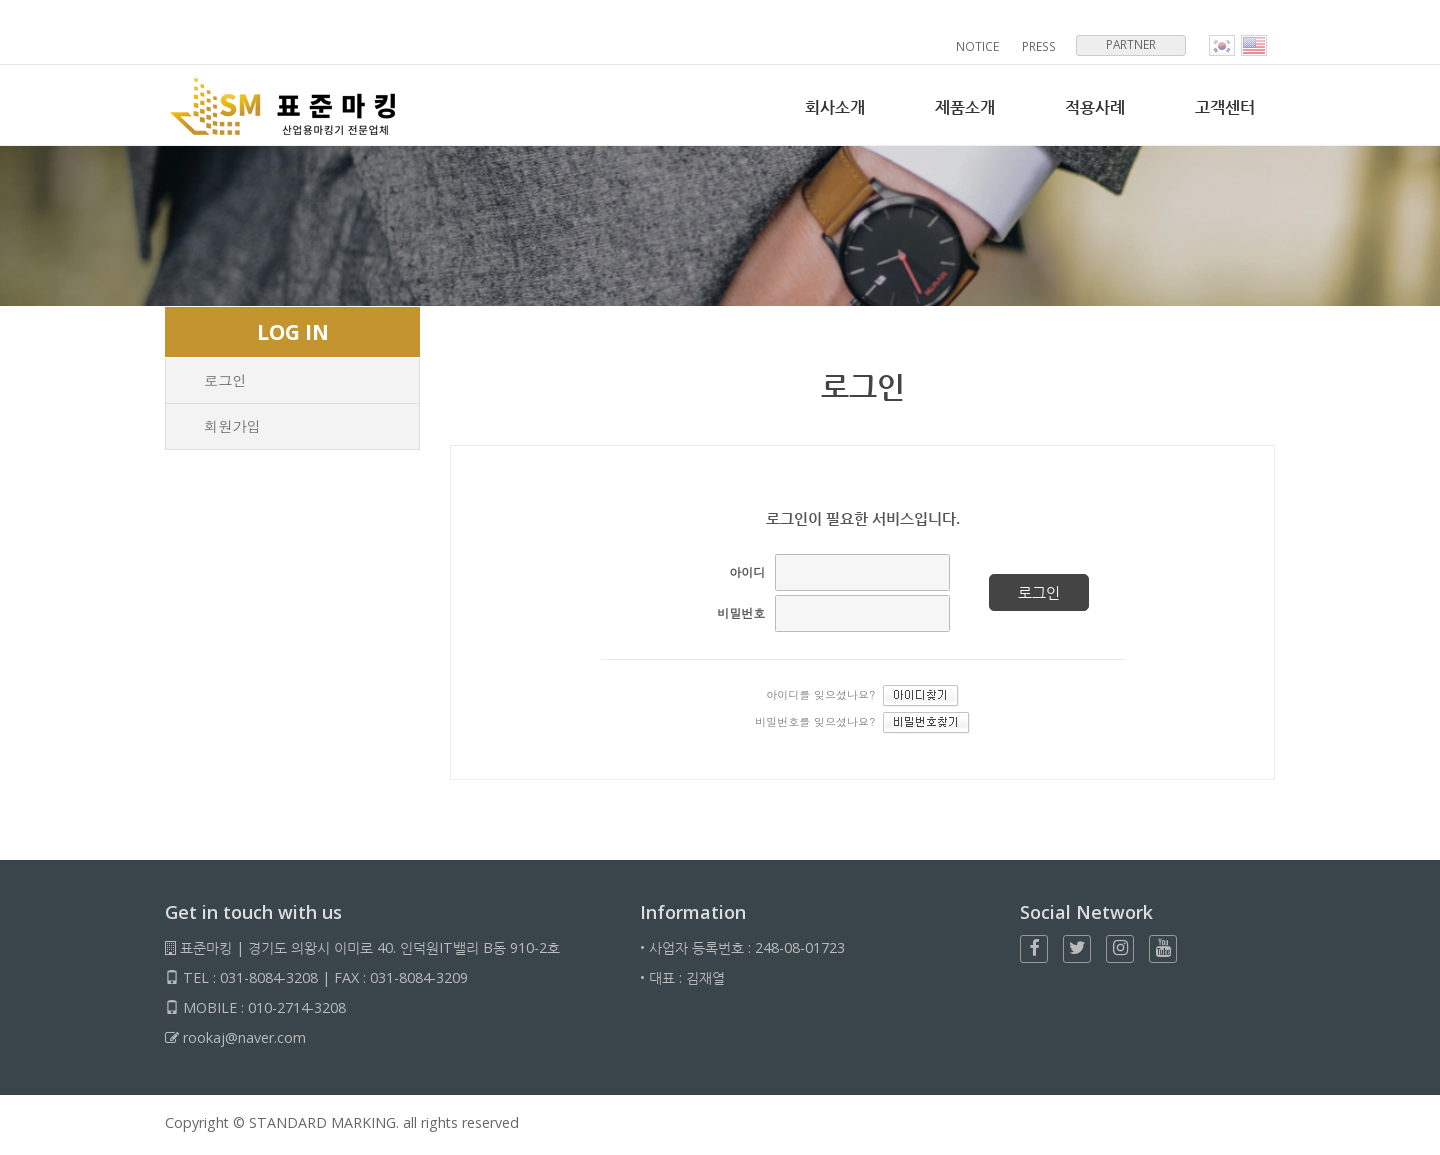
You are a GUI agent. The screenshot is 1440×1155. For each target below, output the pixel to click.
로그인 (225, 380)
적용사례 (1089, 107)
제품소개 (955, 107)
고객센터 (1223, 107)
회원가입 (232, 426)
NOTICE (979, 46)
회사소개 (821, 107)
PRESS (1040, 46)
